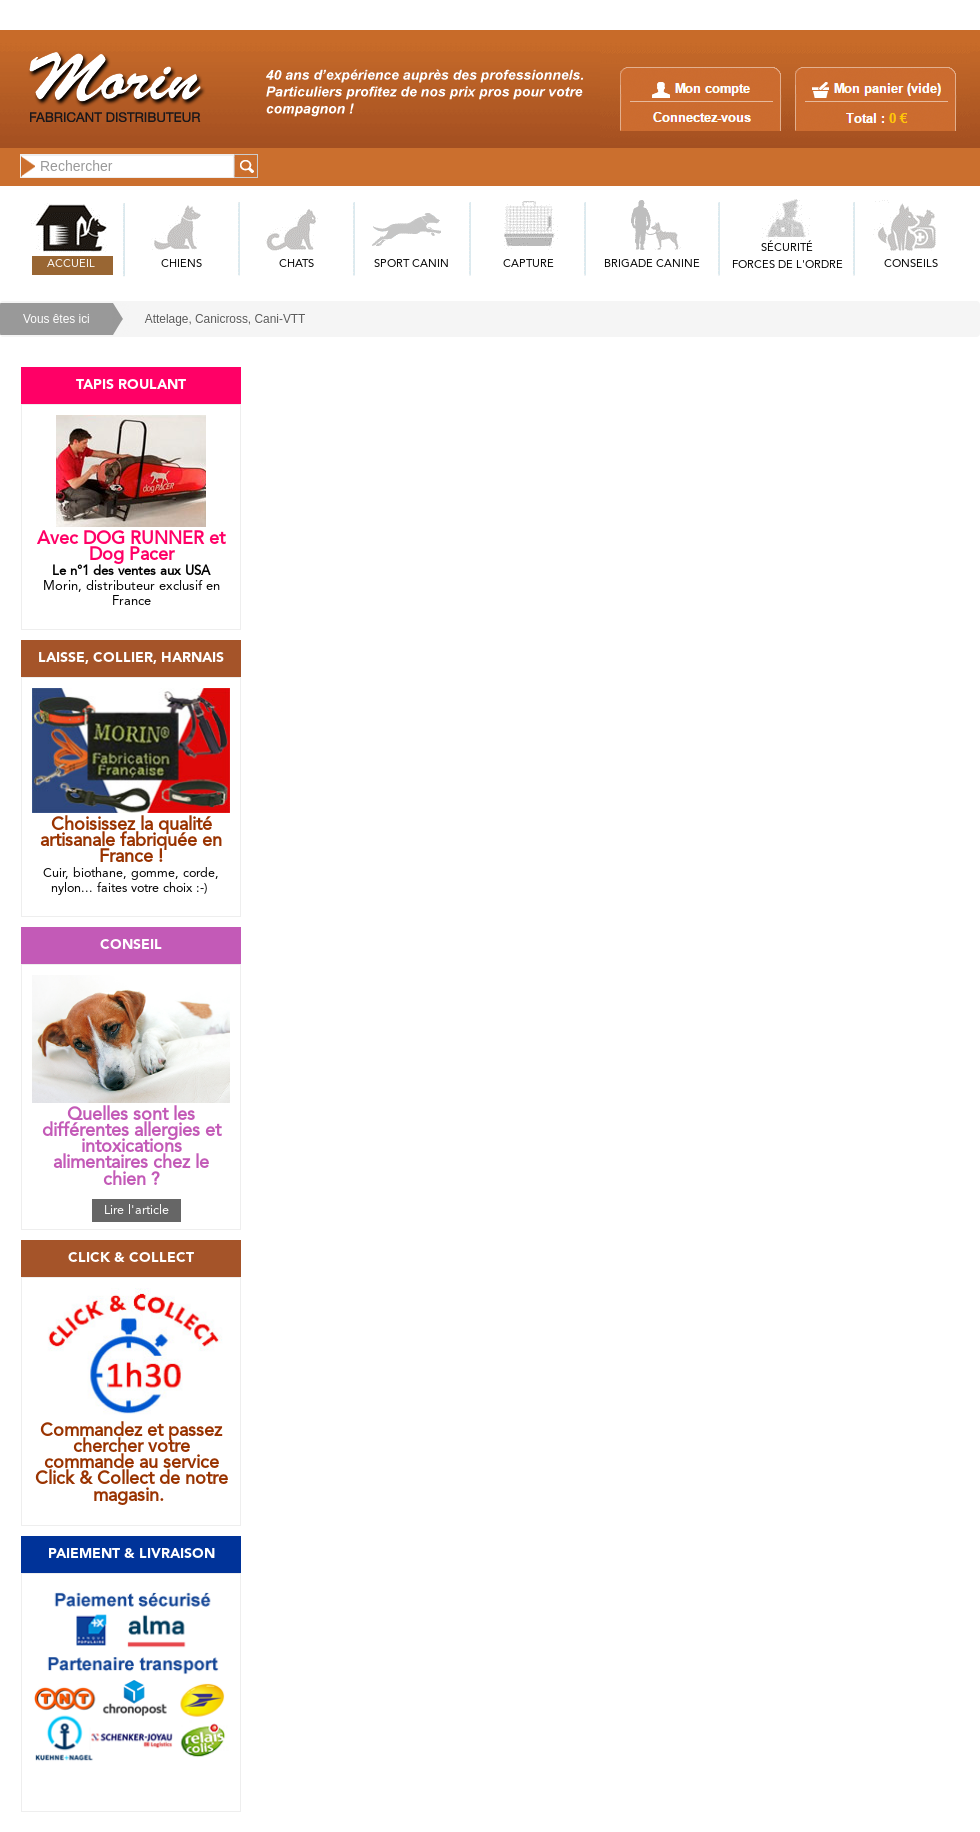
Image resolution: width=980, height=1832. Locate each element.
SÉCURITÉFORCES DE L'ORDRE (787, 257)
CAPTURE (528, 264)
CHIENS (181, 264)
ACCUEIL (71, 264)
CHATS (296, 264)
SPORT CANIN (411, 264)
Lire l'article (136, 1210)
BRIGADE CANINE (652, 264)
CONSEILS (911, 264)
